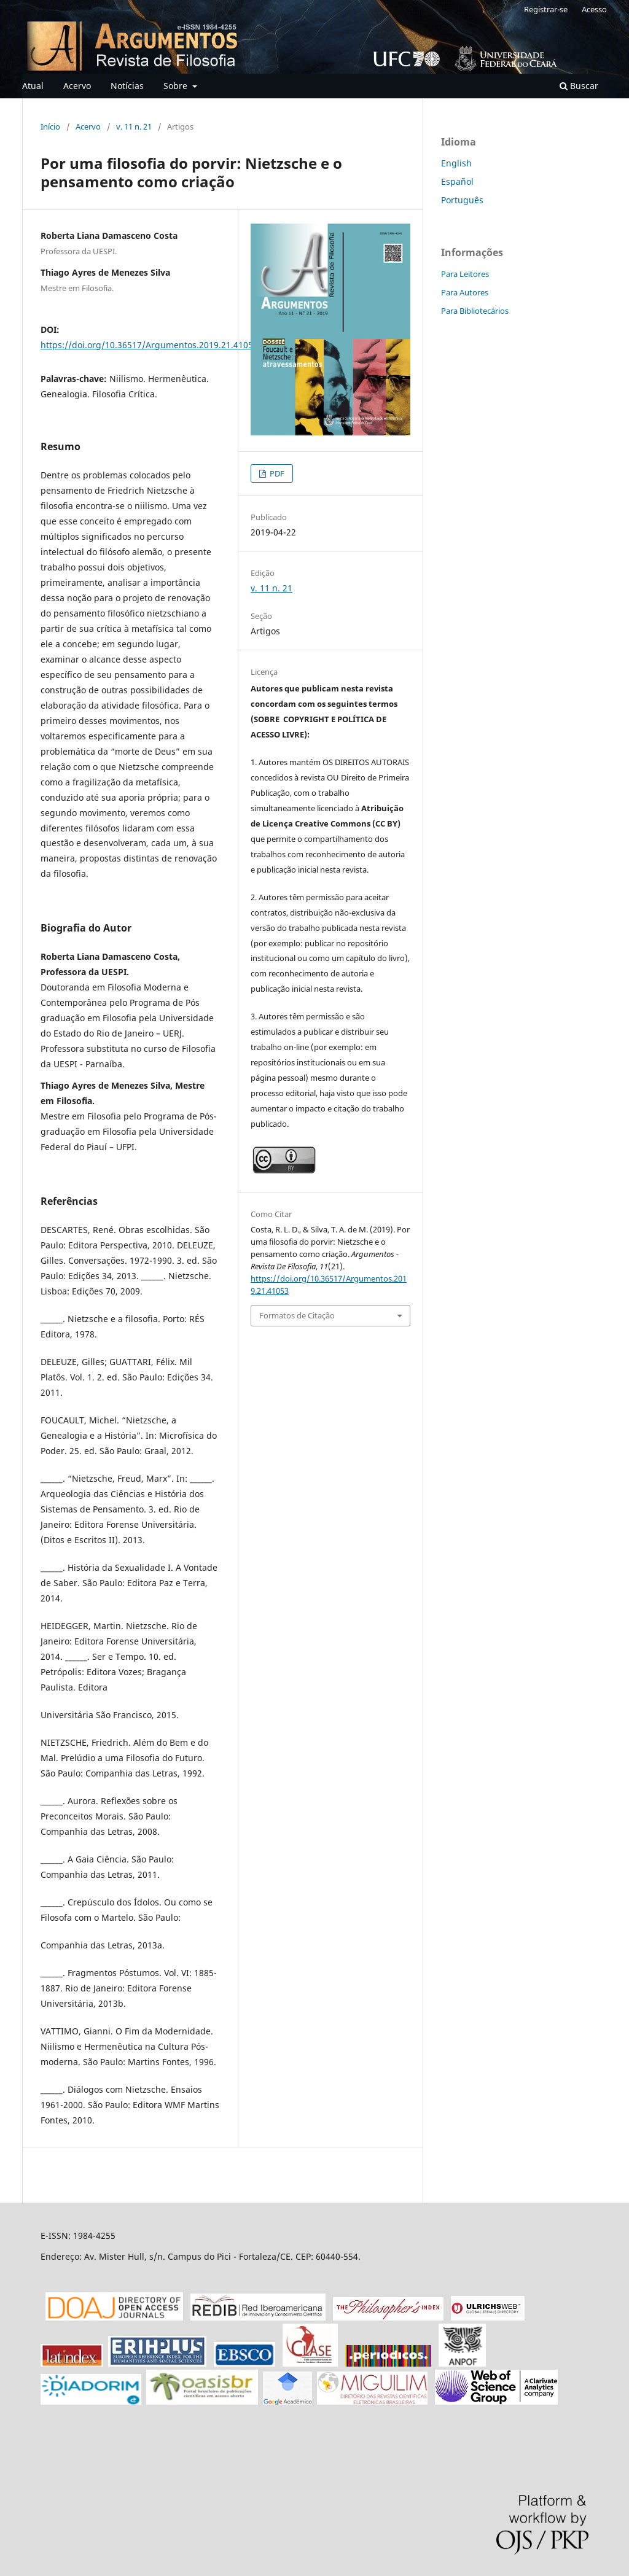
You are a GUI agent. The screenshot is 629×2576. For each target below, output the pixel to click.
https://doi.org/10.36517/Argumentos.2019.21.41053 (149, 345)
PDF (276, 473)
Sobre (176, 85)
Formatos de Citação (297, 1315)
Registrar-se (546, 9)
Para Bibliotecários (475, 310)
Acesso (594, 9)
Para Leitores (465, 273)
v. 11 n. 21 (134, 126)
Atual (33, 85)
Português (462, 200)
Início (50, 126)
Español (457, 181)
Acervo (77, 85)
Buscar (579, 85)
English (456, 163)
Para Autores (464, 292)
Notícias (127, 85)
